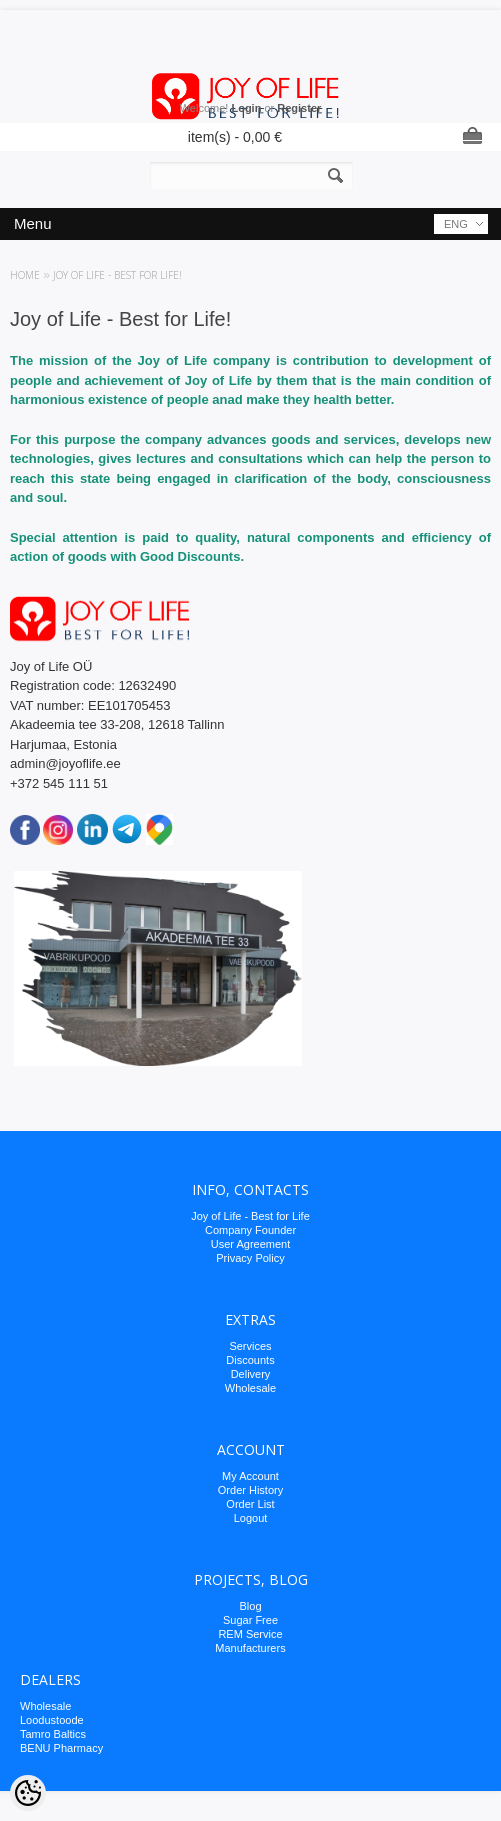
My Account (250, 1476)
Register (299, 108)
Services (250, 1346)
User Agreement (250, 1244)
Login (246, 108)
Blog (250, 1606)
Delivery (251, 1374)
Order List (250, 1504)
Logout (251, 1518)
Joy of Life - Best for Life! (117, 275)
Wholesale (250, 1388)
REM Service (250, 1634)
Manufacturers (250, 1648)
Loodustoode (52, 1720)
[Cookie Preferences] (28, 1793)
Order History (250, 1490)
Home (25, 275)
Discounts (250, 1360)
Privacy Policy (250, 1258)
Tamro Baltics (53, 1734)
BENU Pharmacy (61, 1748)
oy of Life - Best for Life (253, 1216)
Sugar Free (250, 1620)
